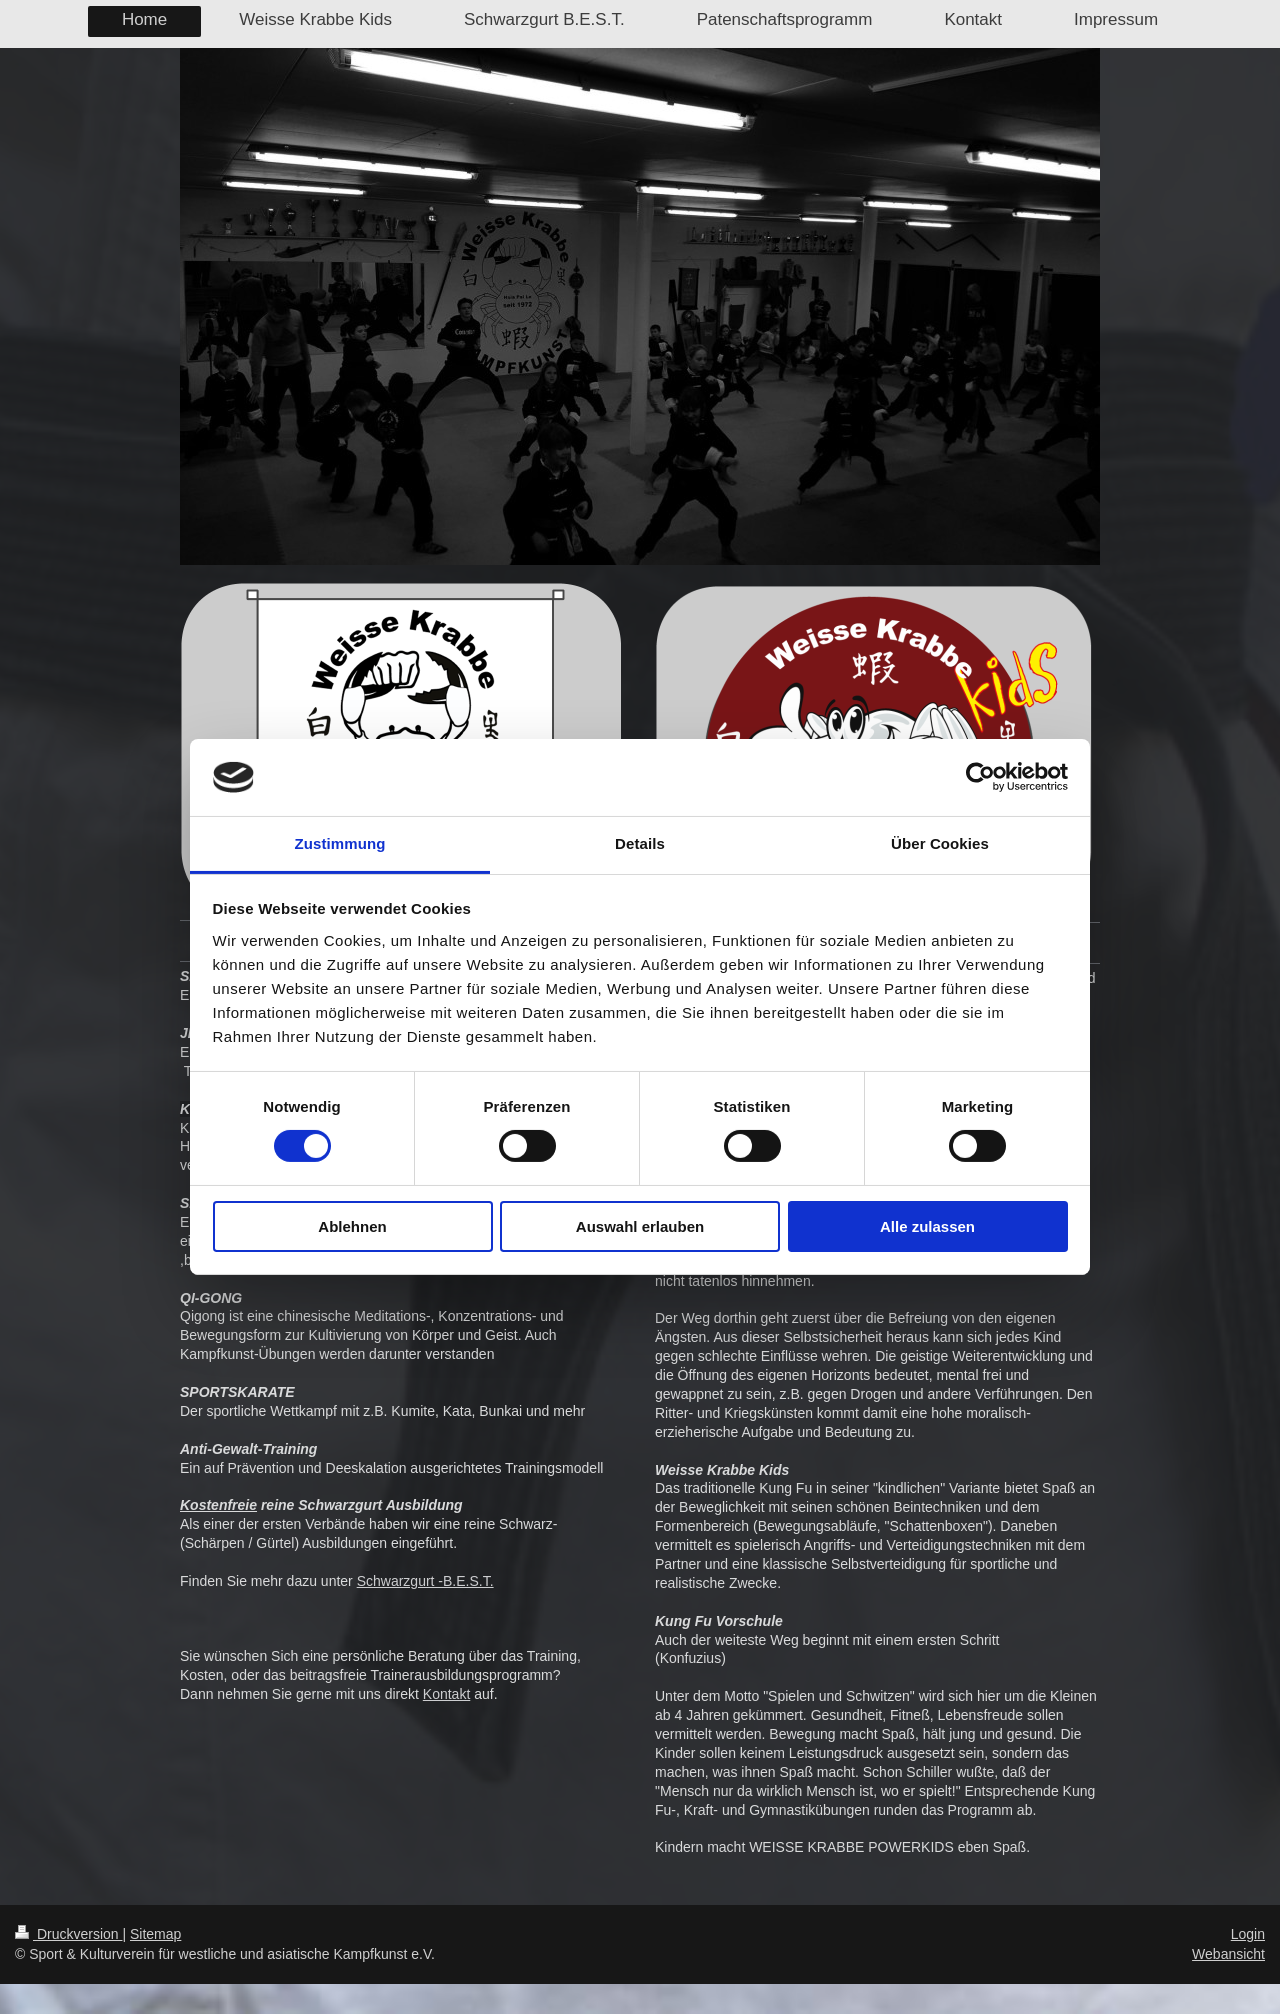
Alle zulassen (927, 1226)
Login (1248, 1934)
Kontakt (446, 1694)
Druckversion (68, 1934)
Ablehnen (352, 1226)
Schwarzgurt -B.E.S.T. (425, 1581)
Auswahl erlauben (640, 1226)
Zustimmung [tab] (340, 843)
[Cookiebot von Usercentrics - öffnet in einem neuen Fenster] (980, 777)
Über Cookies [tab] (940, 843)
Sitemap (155, 1934)
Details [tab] (640, 843)
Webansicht (1228, 1954)
